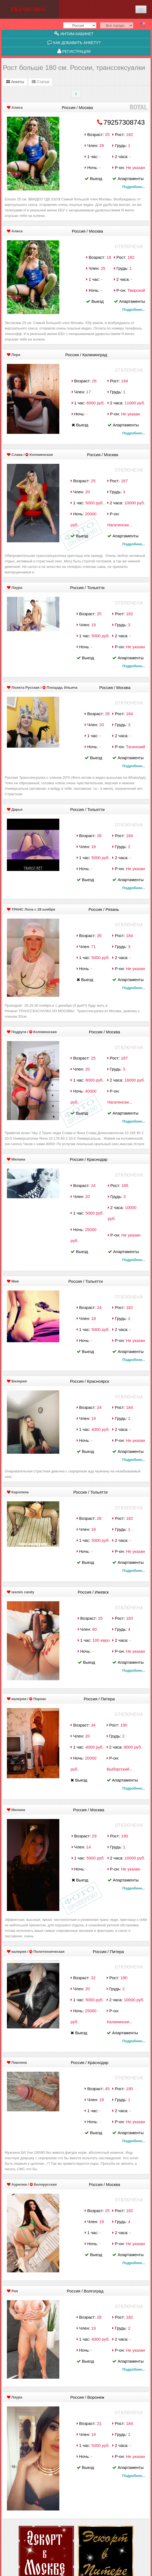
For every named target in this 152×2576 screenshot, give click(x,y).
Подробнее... (133, 187)
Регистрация (74, 51)
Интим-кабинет (74, 33)
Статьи (40, 82)
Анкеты (15, 82)
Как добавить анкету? (73, 42)
